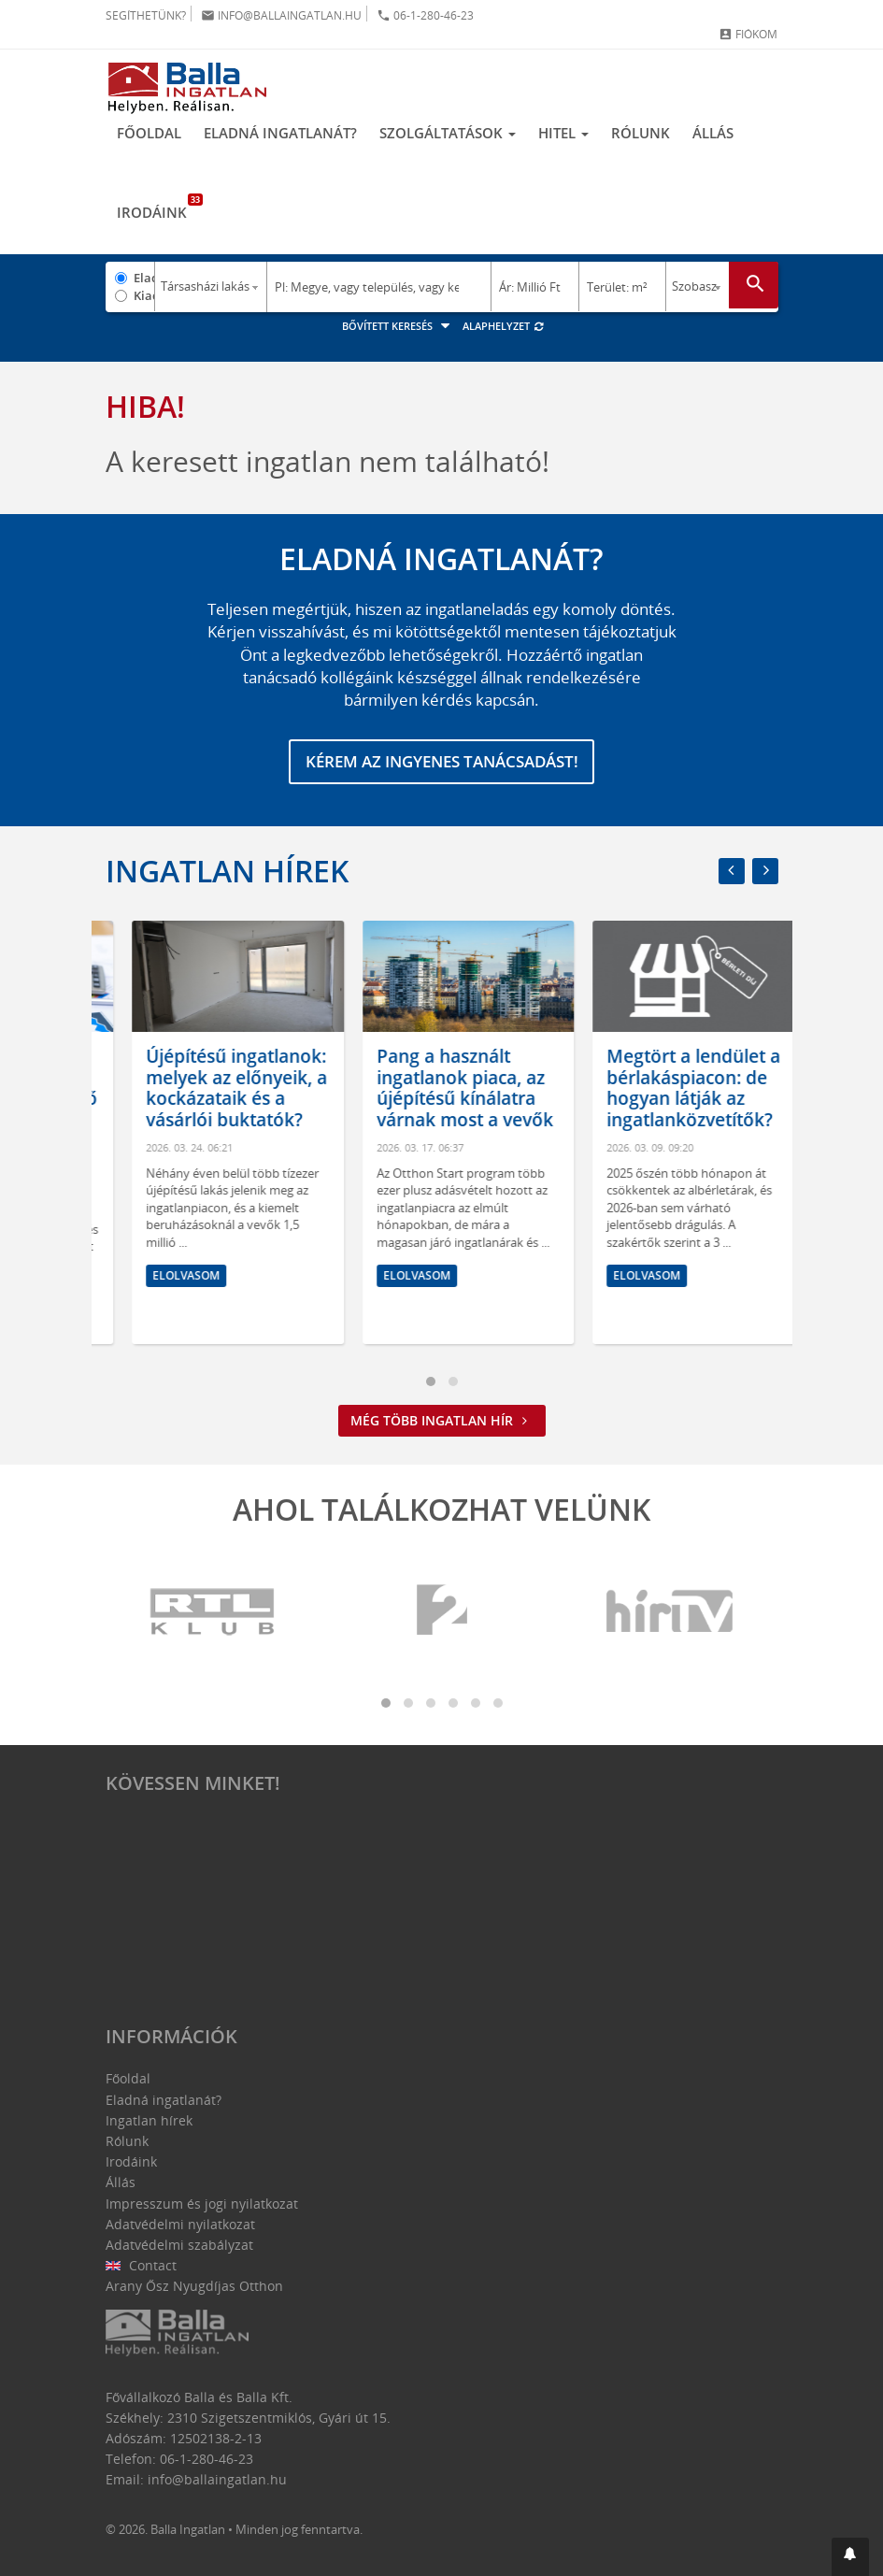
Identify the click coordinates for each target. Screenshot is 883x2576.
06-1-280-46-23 (425, 15)
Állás (712, 133)
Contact (142, 2265)
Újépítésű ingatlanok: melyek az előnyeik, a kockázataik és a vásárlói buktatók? (440, 1088)
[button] (850, 2557)
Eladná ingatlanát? (280, 133)
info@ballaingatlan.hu (281, 15)
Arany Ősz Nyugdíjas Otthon (194, 2286)
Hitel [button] (563, 133)
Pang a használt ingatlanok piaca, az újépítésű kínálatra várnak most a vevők (668, 1088)
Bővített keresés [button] (398, 326)
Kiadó (144, 295)
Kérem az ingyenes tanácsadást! (441, 762)
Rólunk (640, 133)
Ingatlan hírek (227, 871)
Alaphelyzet (504, 326)
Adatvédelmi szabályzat (179, 2245)
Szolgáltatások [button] (447, 133)
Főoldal (149, 133)
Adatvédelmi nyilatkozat (180, 2224)
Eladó (144, 277)
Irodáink (157, 208)
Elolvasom (158, 1297)
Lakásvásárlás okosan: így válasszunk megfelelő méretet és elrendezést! (210, 1098)
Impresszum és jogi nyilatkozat (202, 2203)
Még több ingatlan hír (442, 1420)
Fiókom (748, 34)
